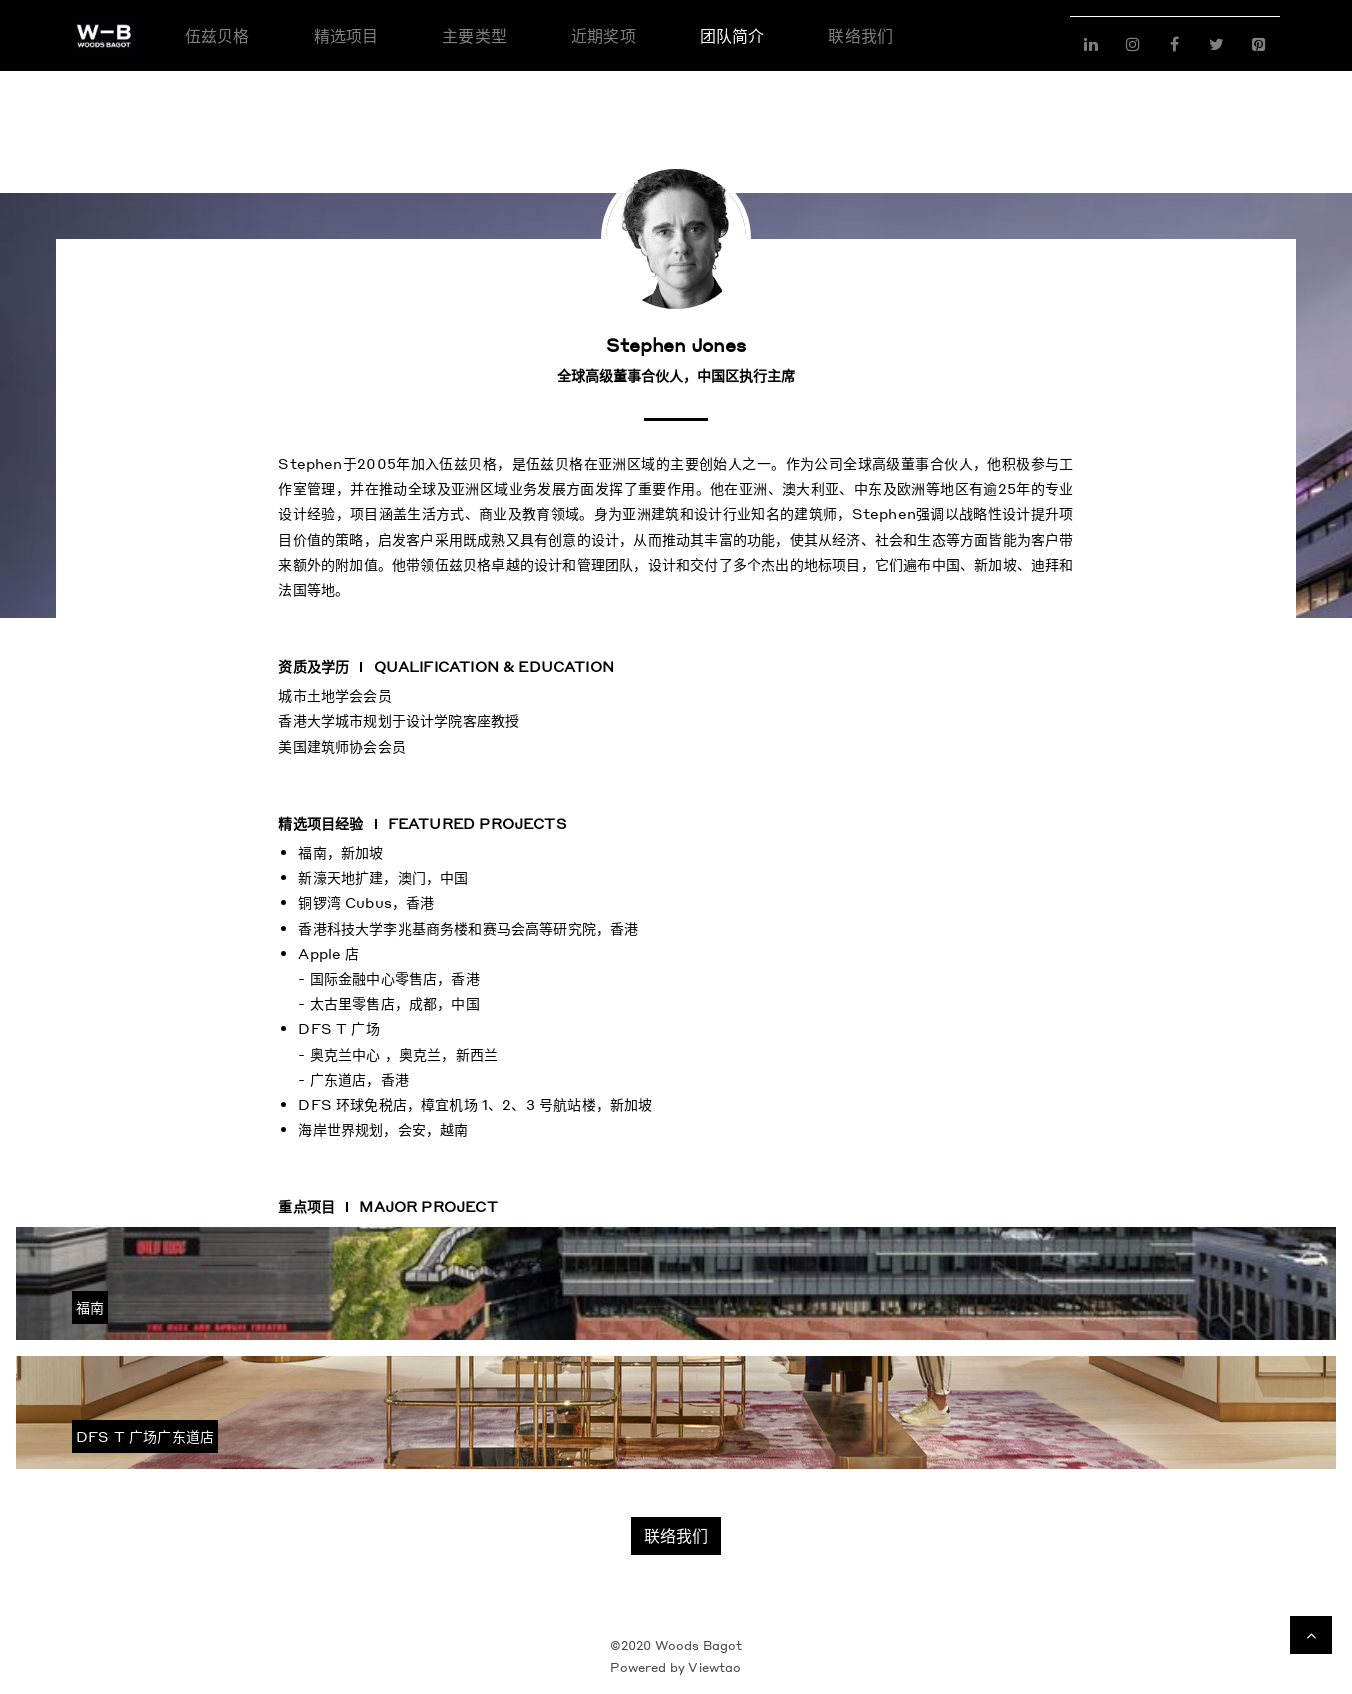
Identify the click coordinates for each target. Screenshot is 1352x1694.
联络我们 (676, 1535)
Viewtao (714, 1667)
